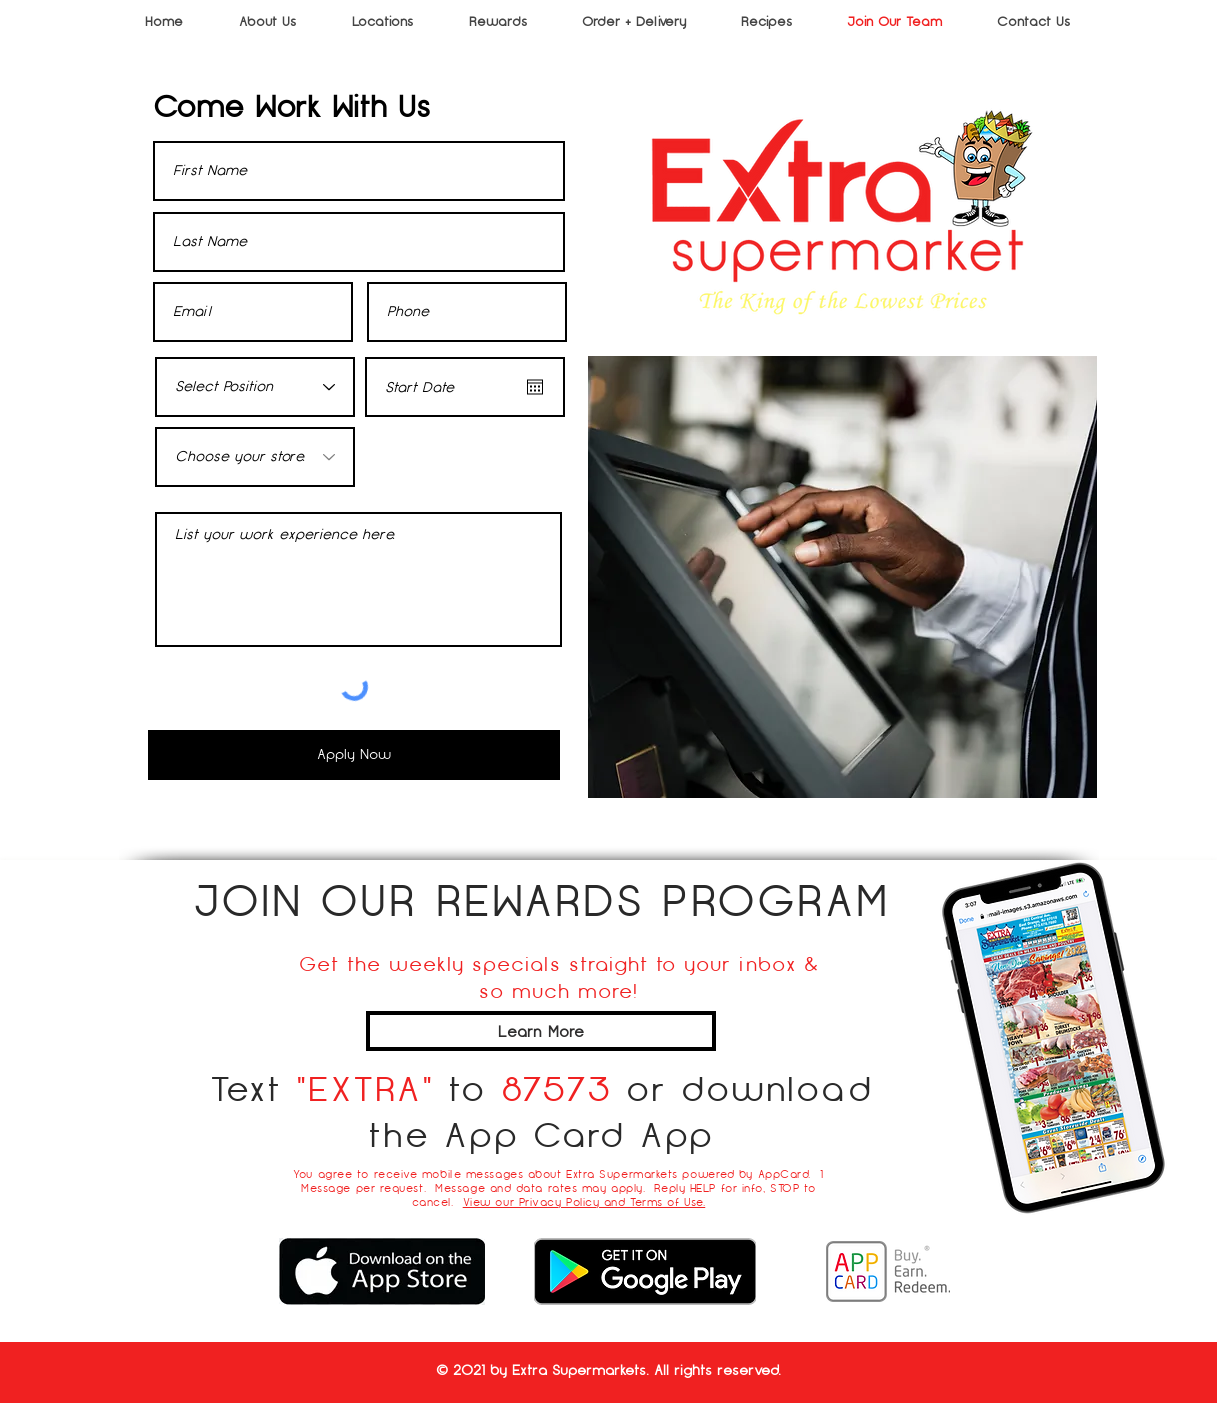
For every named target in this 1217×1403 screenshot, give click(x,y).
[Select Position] (255, 387)
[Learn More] (541, 1031)
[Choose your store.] (255, 457)
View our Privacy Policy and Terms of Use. (584, 1202)
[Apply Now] (354, 755)
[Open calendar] (535, 387)
